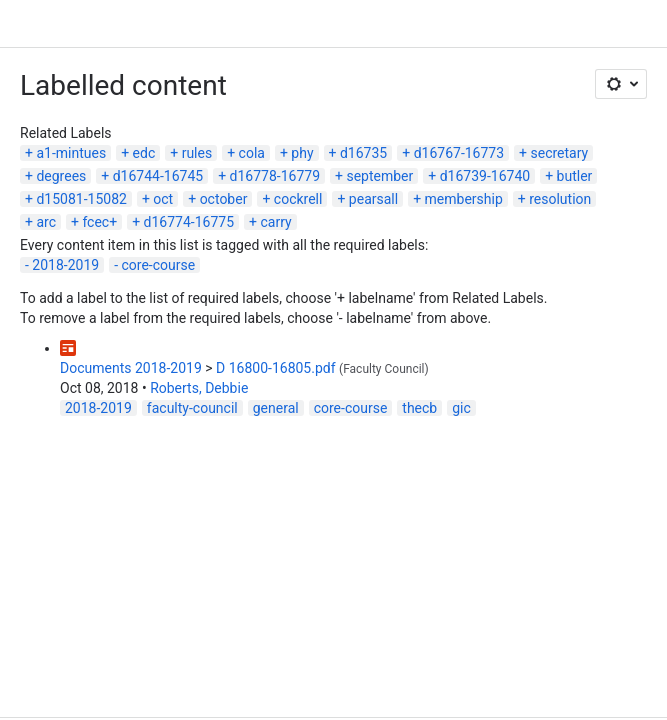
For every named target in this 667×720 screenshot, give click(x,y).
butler (575, 176)
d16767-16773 (459, 153)
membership (464, 199)
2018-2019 (65, 265)
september (379, 176)
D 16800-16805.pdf (276, 368)
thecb (419, 408)
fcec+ (99, 222)
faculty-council (192, 408)
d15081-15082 (81, 199)
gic (461, 408)
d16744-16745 (158, 176)
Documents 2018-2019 (131, 368)
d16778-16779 (275, 176)
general (276, 408)
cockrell (298, 199)
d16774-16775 (189, 222)
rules (197, 153)
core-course (159, 265)
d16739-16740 (485, 176)
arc (46, 222)
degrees (61, 176)
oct (163, 199)
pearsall (373, 199)
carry (275, 222)
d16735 (363, 153)
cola (252, 153)
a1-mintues (71, 153)
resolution (560, 199)
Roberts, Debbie (199, 388)
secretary (560, 153)
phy (302, 153)
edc (144, 153)
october (224, 199)
